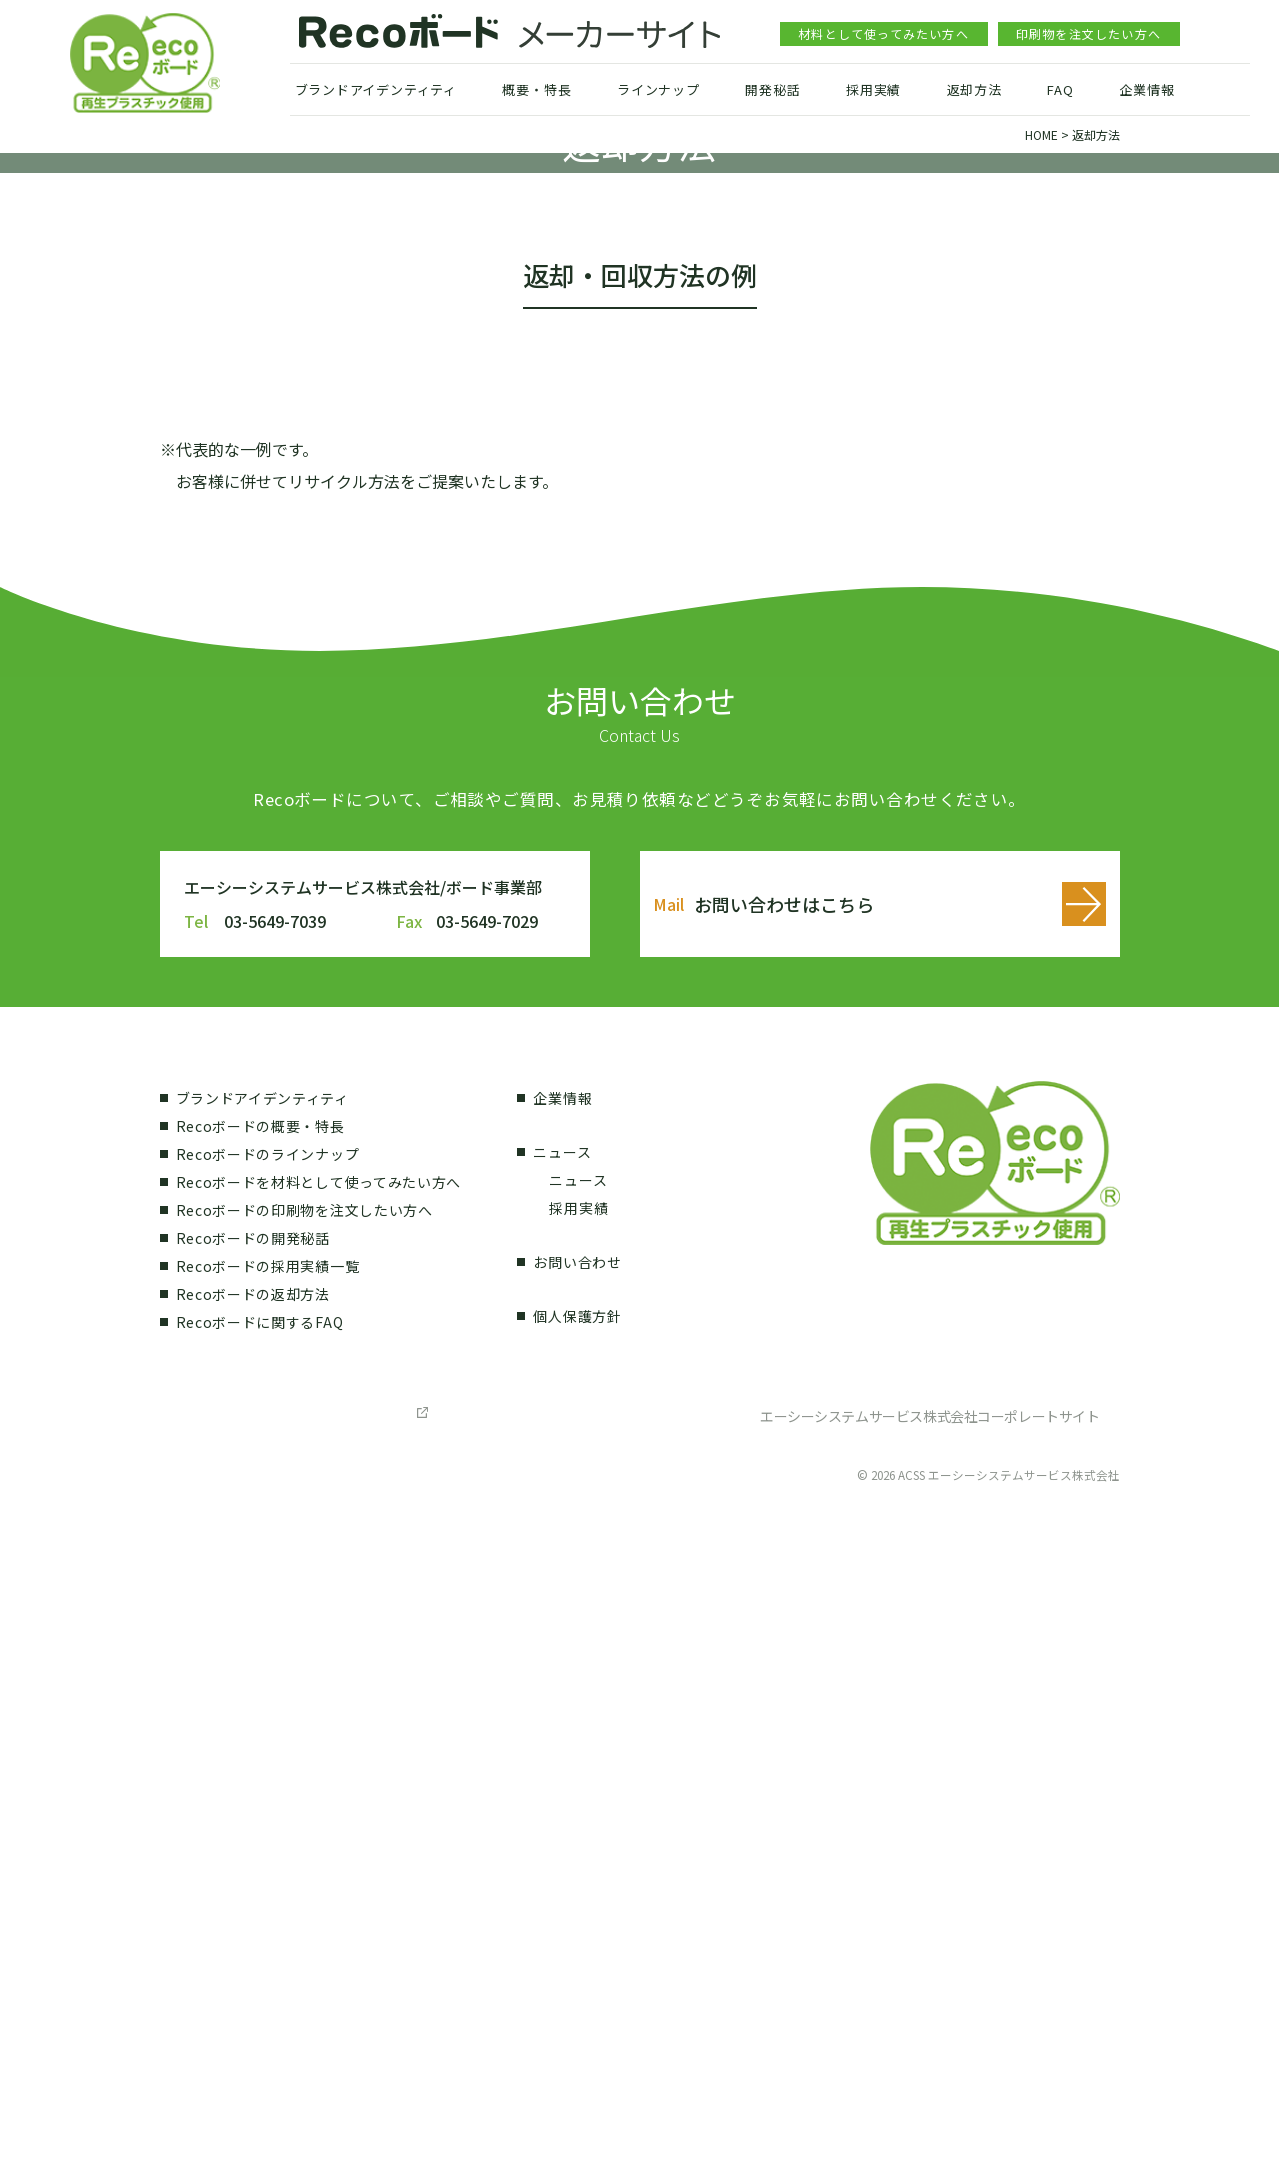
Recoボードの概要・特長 (260, 1783)
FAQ (1060, 89)
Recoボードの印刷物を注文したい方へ (304, 1867)
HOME (1041, 134)
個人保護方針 (577, 1973)
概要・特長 (536, 89)
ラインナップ (658, 89)
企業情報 (1146, 89)
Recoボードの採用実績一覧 (268, 1923)
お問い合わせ (577, 1919)
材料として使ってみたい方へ (883, 33)
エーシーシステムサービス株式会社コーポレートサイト (930, 2073)
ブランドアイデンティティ (376, 89)
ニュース (562, 1809)
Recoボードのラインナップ (268, 1811)
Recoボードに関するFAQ (260, 1979)
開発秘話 (772, 89)
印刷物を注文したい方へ (1088, 33)
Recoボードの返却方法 (253, 1951)
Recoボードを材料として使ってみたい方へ (319, 1839)
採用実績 (873, 89)
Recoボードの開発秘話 (253, 1895)
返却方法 (974, 89)
